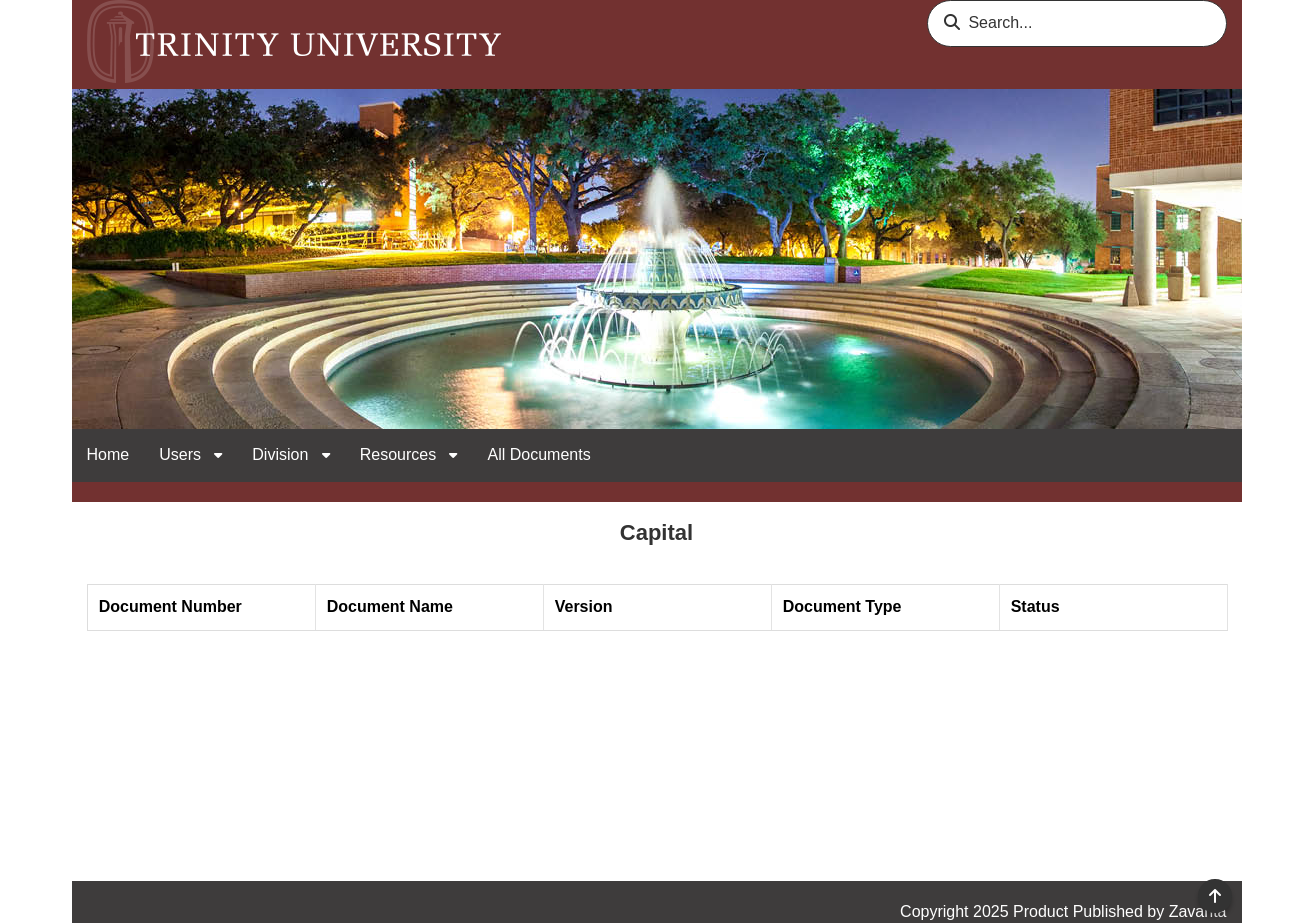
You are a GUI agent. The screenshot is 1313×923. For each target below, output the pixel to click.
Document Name (390, 606)
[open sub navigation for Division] (326, 455)
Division (282, 454)
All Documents (538, 454)
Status (1035, 606)
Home (108, 454)
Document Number (170, 606)
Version (584, 606)
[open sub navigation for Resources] (453, 455)
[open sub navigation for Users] (218, 455)
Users (182, 454)
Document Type (842, 606)
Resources (400, 454)
